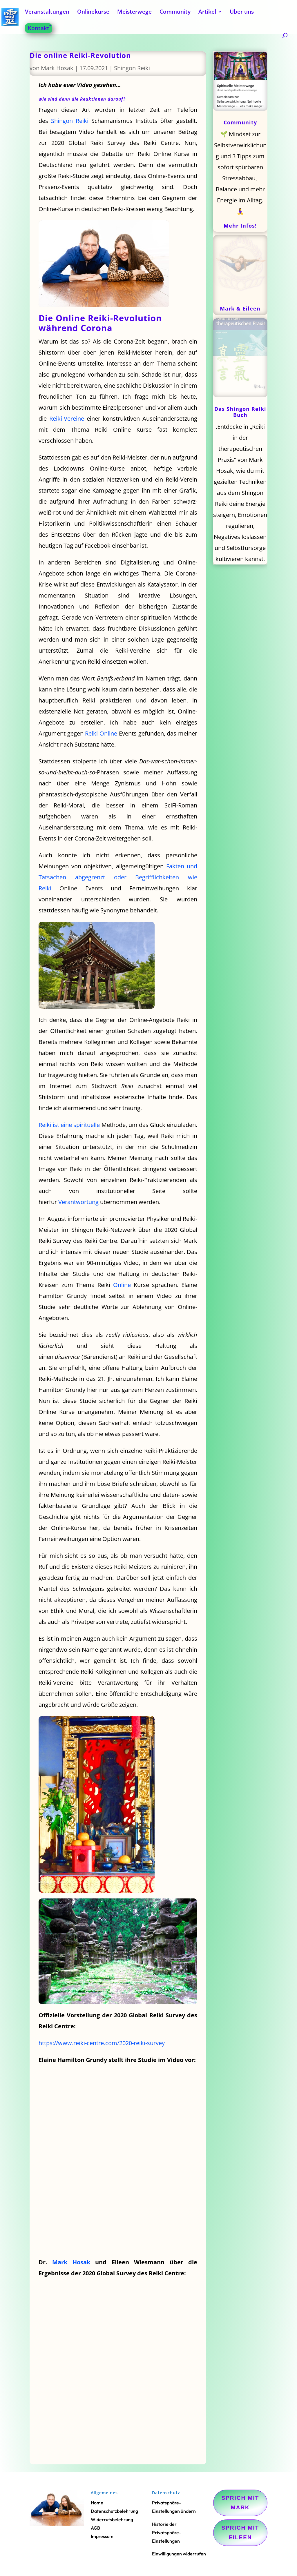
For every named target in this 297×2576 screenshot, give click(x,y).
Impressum (102, 2536)
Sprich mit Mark (240, 2502)
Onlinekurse (93, 12)
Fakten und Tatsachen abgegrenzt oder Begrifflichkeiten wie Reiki (118, 877)
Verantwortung (78, 1202)
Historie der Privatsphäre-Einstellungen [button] (166, 2532)
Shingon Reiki (132, 68)
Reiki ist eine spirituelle (69, 1125)
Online (122, 1285)
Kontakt (38, 28)
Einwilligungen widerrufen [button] (179, 2554)
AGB (95, 2528)
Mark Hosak (57, 68)
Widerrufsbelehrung (112, 2519)
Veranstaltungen (47, 12)
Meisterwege (134, 12)
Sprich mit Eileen (240, 2532)
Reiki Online (101, 733)
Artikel (207, 12)
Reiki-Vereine (66, 418)
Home (97, 2503)
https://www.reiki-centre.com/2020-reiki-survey (102, 2043)
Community (175, 12)
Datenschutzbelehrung (114, 2511)
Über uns (242, 12)
